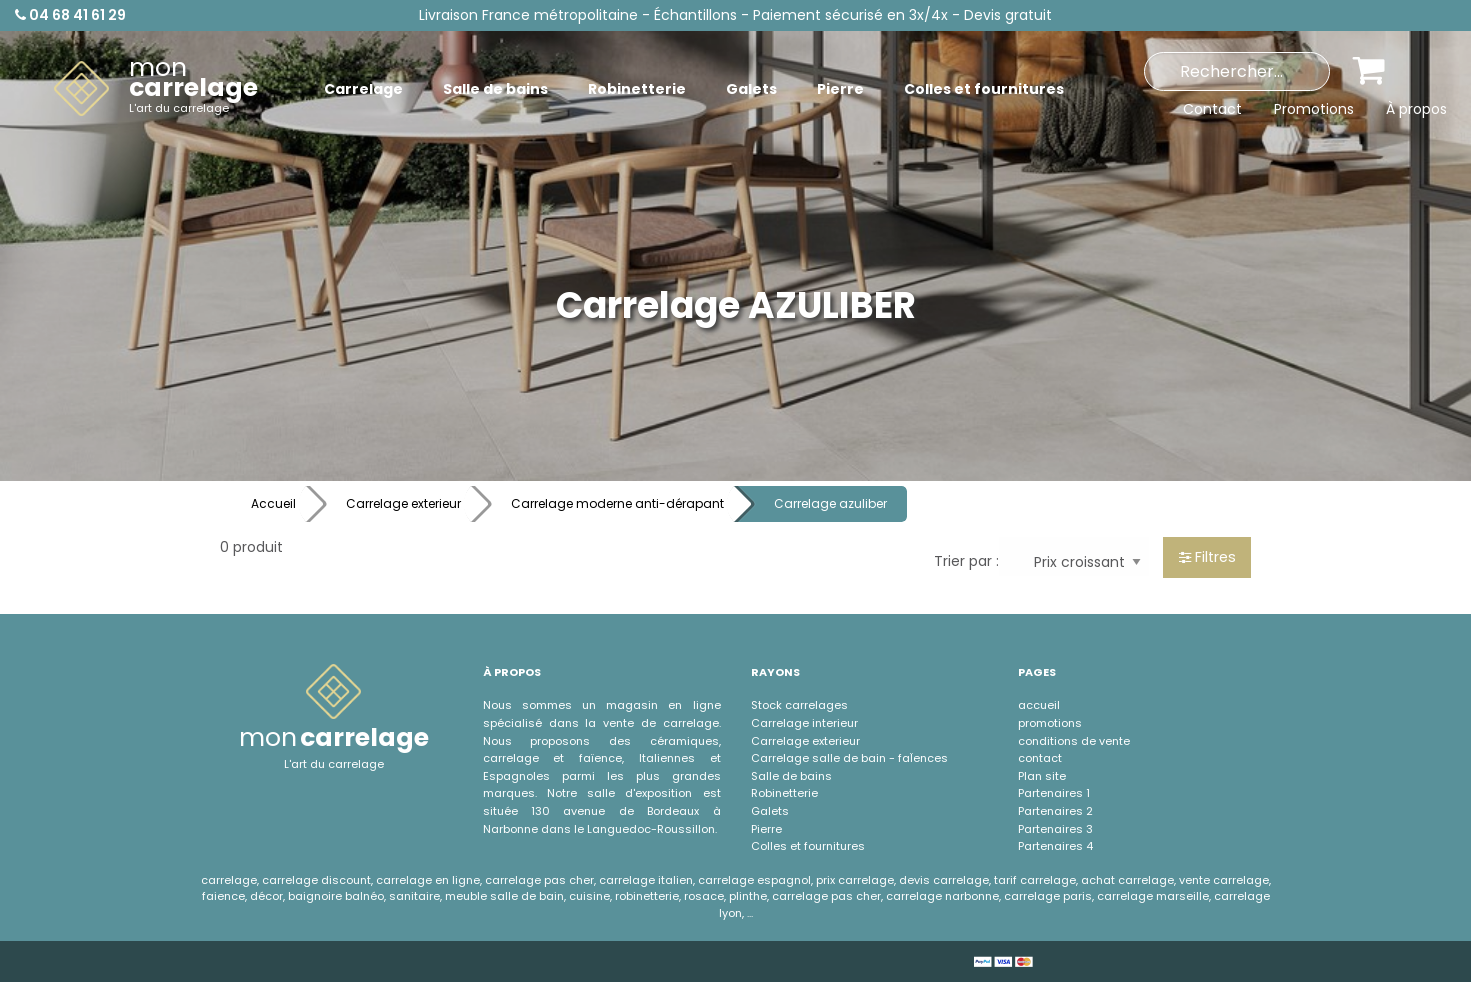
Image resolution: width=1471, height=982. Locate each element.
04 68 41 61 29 (70, 15)
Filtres (1207, 557)
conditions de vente (1074, 741)
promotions (1050, 723)
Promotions (1314, 109)
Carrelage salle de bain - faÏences (849, 758)
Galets (770, 811)
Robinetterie (784, 793)
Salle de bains (791, 776)
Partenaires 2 (1055, 811)
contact (1040, 758)
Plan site (1042, 776)
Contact (1212, 109)
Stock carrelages (799, 705)
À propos (1416, 109)
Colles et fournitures (808, 846)
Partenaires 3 (1055, 829)
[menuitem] (156, 89)
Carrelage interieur (804, 723)
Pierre (766, 829)
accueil (1039, 705)
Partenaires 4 (1055, 846)
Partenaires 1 (1054, 793)
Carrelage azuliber (830, 503)
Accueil (273, 503)
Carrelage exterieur (403, 503)
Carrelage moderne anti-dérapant (617, 503)
